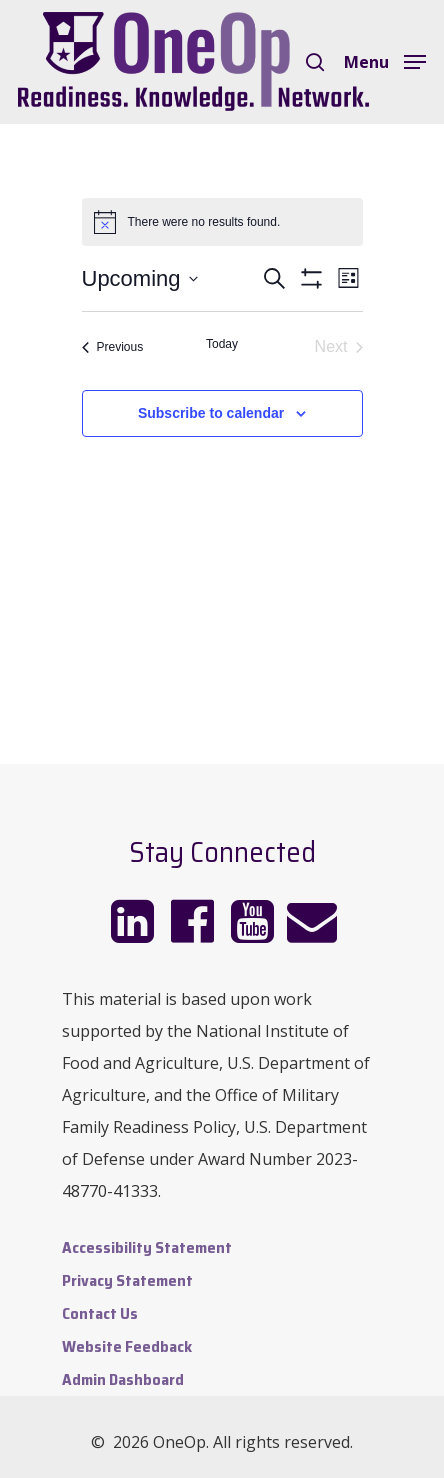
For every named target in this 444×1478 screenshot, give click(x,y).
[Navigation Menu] (385, 60)
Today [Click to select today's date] (222, 344)
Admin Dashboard (123, 1379)
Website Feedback (127, 1346)
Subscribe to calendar (211, 413)
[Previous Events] (113, 347)
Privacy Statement (127, 1280)
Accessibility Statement (147, 1247)
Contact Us (100, 1313)
